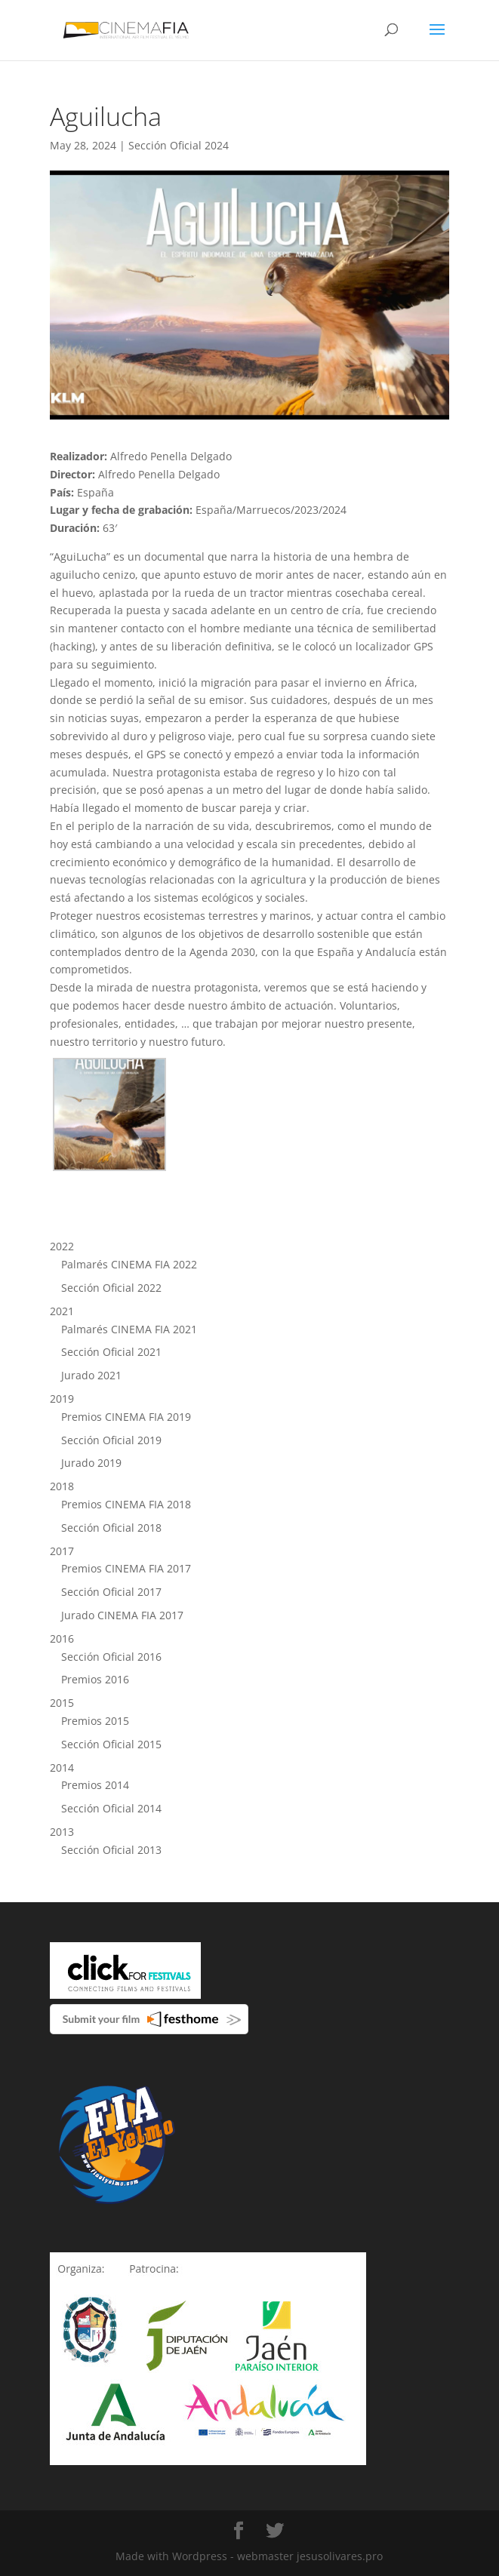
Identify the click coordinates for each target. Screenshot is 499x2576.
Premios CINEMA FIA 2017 (126, 1568)
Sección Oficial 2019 (111, 1440)
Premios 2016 (95, 1679)
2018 (62, 1486)
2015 (62, 1702)
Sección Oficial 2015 (111, 1744)
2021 (62, 1311)
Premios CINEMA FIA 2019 (126, 1416)
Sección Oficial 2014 (111, 1808)
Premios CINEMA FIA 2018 (126, 1504)
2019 (62, 1398)
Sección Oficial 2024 (178, 145)
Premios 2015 (95, 1721)
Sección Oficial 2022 (111, 1287)
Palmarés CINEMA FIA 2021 (129, 1329)
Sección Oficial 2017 (111, 1592)
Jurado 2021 (91, 1375)
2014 (62, 1767)
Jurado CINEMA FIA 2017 (122, 1615)
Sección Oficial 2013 (111, 1850)
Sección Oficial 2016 (111, 1656)
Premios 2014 (95, 1785)
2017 (62, 1551)
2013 (62, 1831)
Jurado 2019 (91, 1463)
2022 (62, 1246)
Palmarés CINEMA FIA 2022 (129, 1264)
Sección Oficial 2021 (111, 1352)
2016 (62, 1638)
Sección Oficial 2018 (111, 1527)
